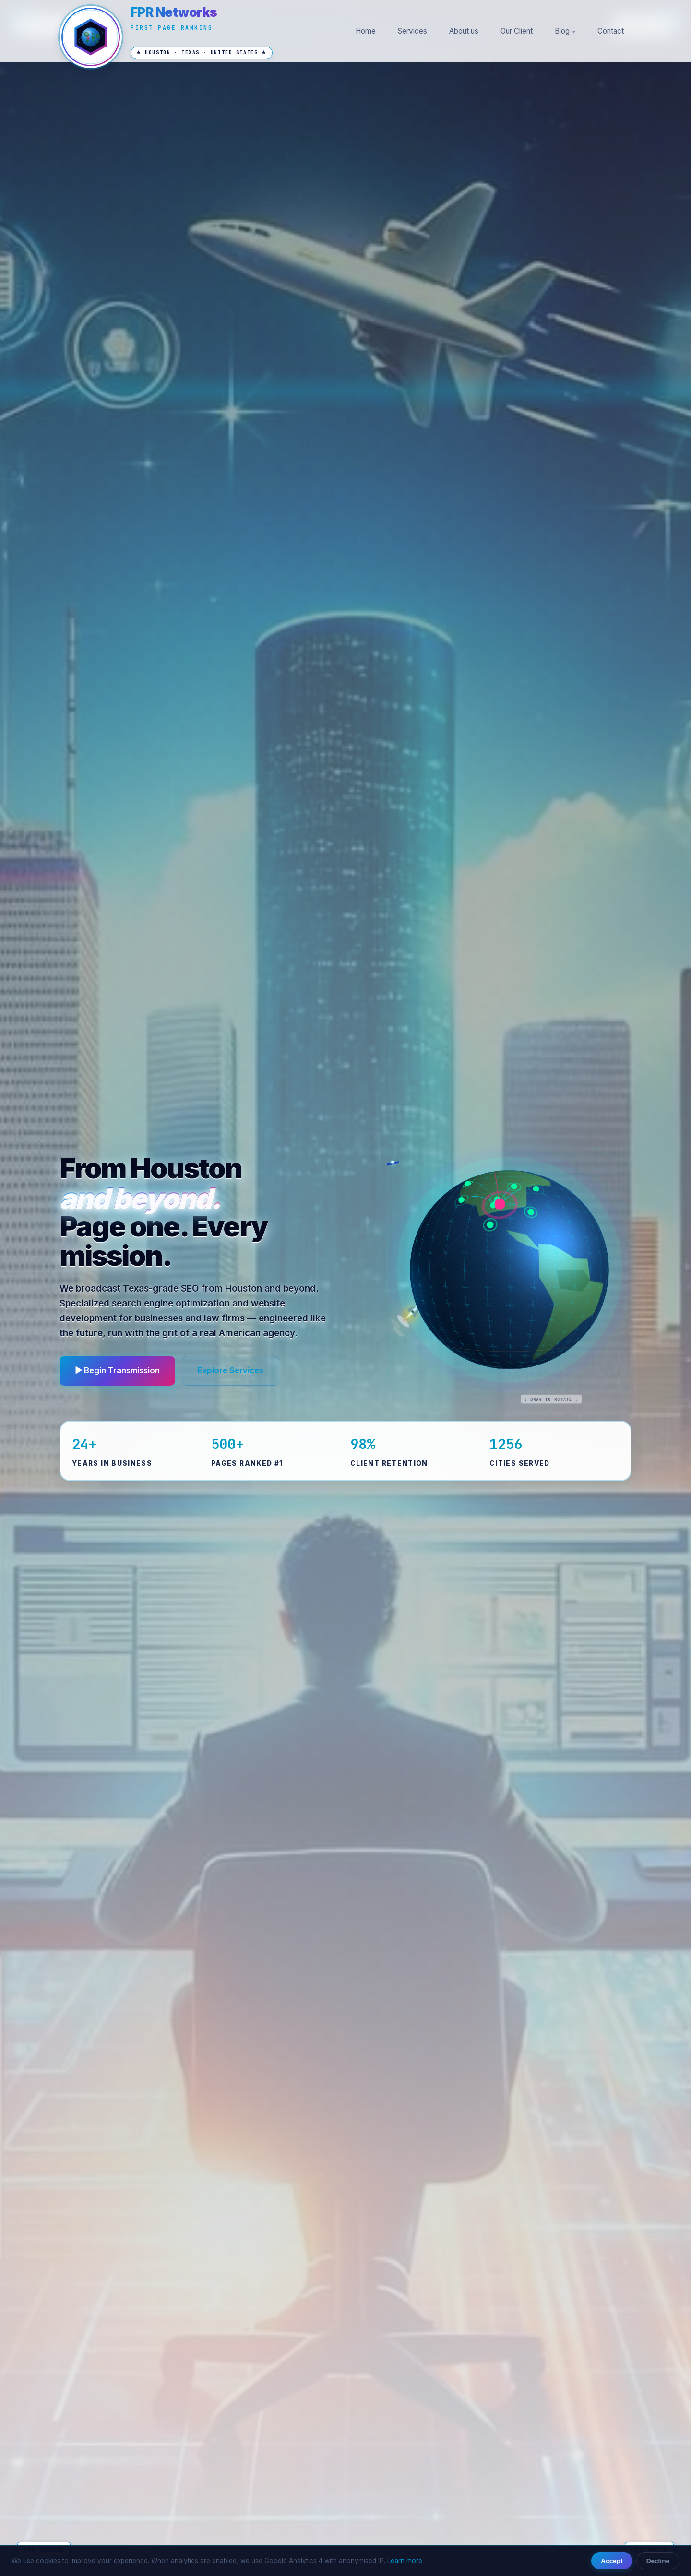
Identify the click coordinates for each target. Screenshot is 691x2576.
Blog (562, 31)
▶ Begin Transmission (117, 1370)
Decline (657, 2560)
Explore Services (230, 1370)
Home (366, 31)
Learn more (404, 2560)
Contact (610, 31)
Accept (611, 2560)
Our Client (516, 31)
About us (463, 31)
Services (412, 31)
